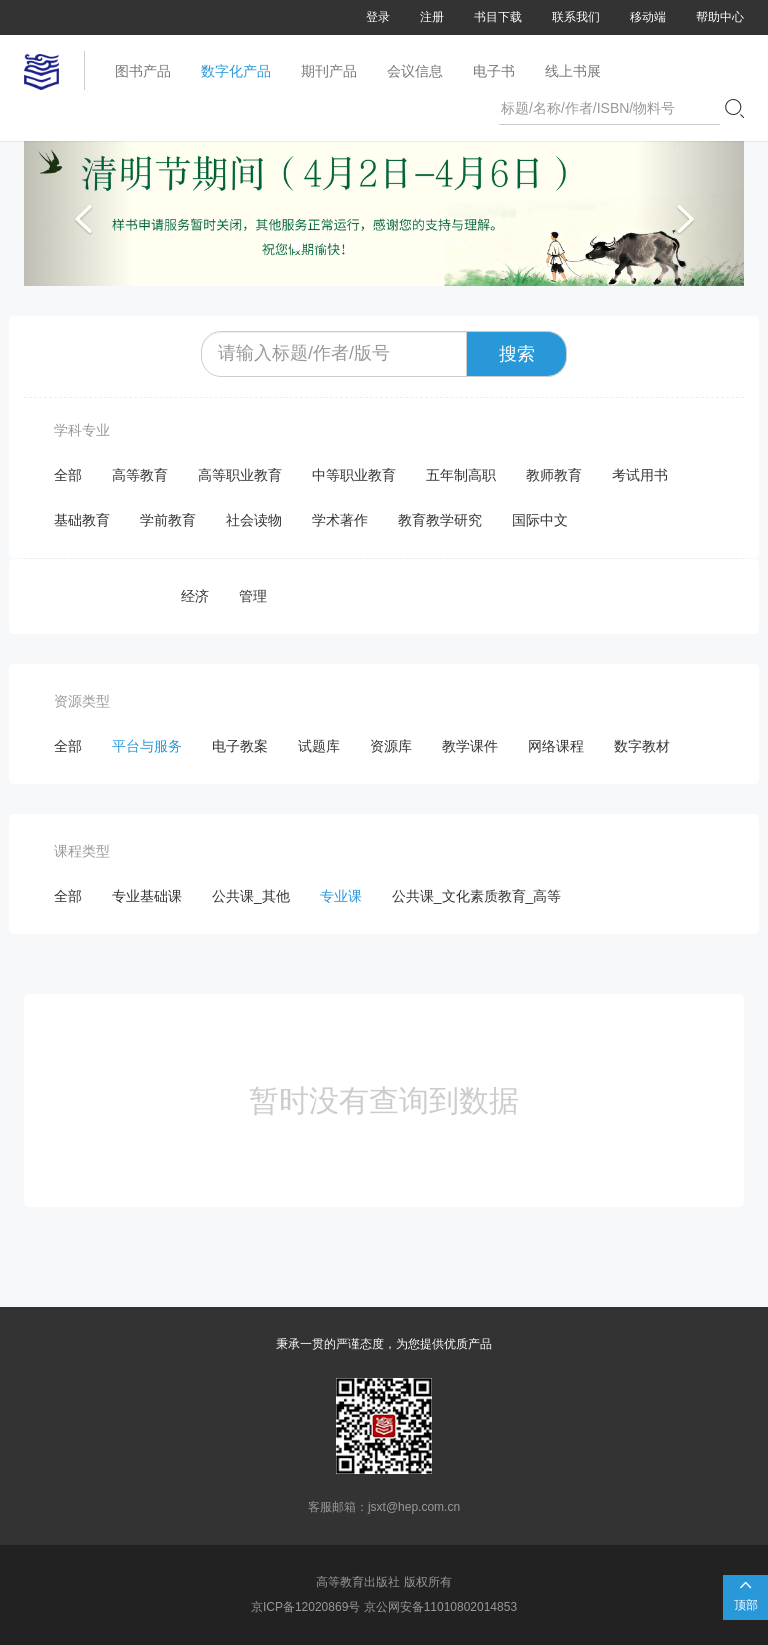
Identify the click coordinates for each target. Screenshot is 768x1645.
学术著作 (340, 520)
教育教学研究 (440, 520)
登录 (378, 17)
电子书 (494, 71)
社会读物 (254, 520)
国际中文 (540, 520)
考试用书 (640, 475)
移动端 (648, 17)
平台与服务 (147, 746)
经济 (195, 596)
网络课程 (556, 746)
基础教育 (82, 520)
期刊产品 (329, 71)
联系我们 (576, 17)
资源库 (391, 746)
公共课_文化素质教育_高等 (477, 896)
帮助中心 (720, 17)
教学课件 (470, 746)
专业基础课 (147, 896)
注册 (432, 17)
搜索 (517, 354)
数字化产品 (236, 71)
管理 (253, 596)
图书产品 (143, 71)
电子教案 (240, 746)
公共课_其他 (251, 896)
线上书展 (573, 71)
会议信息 (415, 71)
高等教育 (140, 475)
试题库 (319, 746)
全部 (68, 475)
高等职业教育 (240, 475)
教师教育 (554, 475)
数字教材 (642, 746)
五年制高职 (461, 475)
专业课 (341, 896)
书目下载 (498, 17)
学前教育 (168, 520)
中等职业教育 (354, 475)
